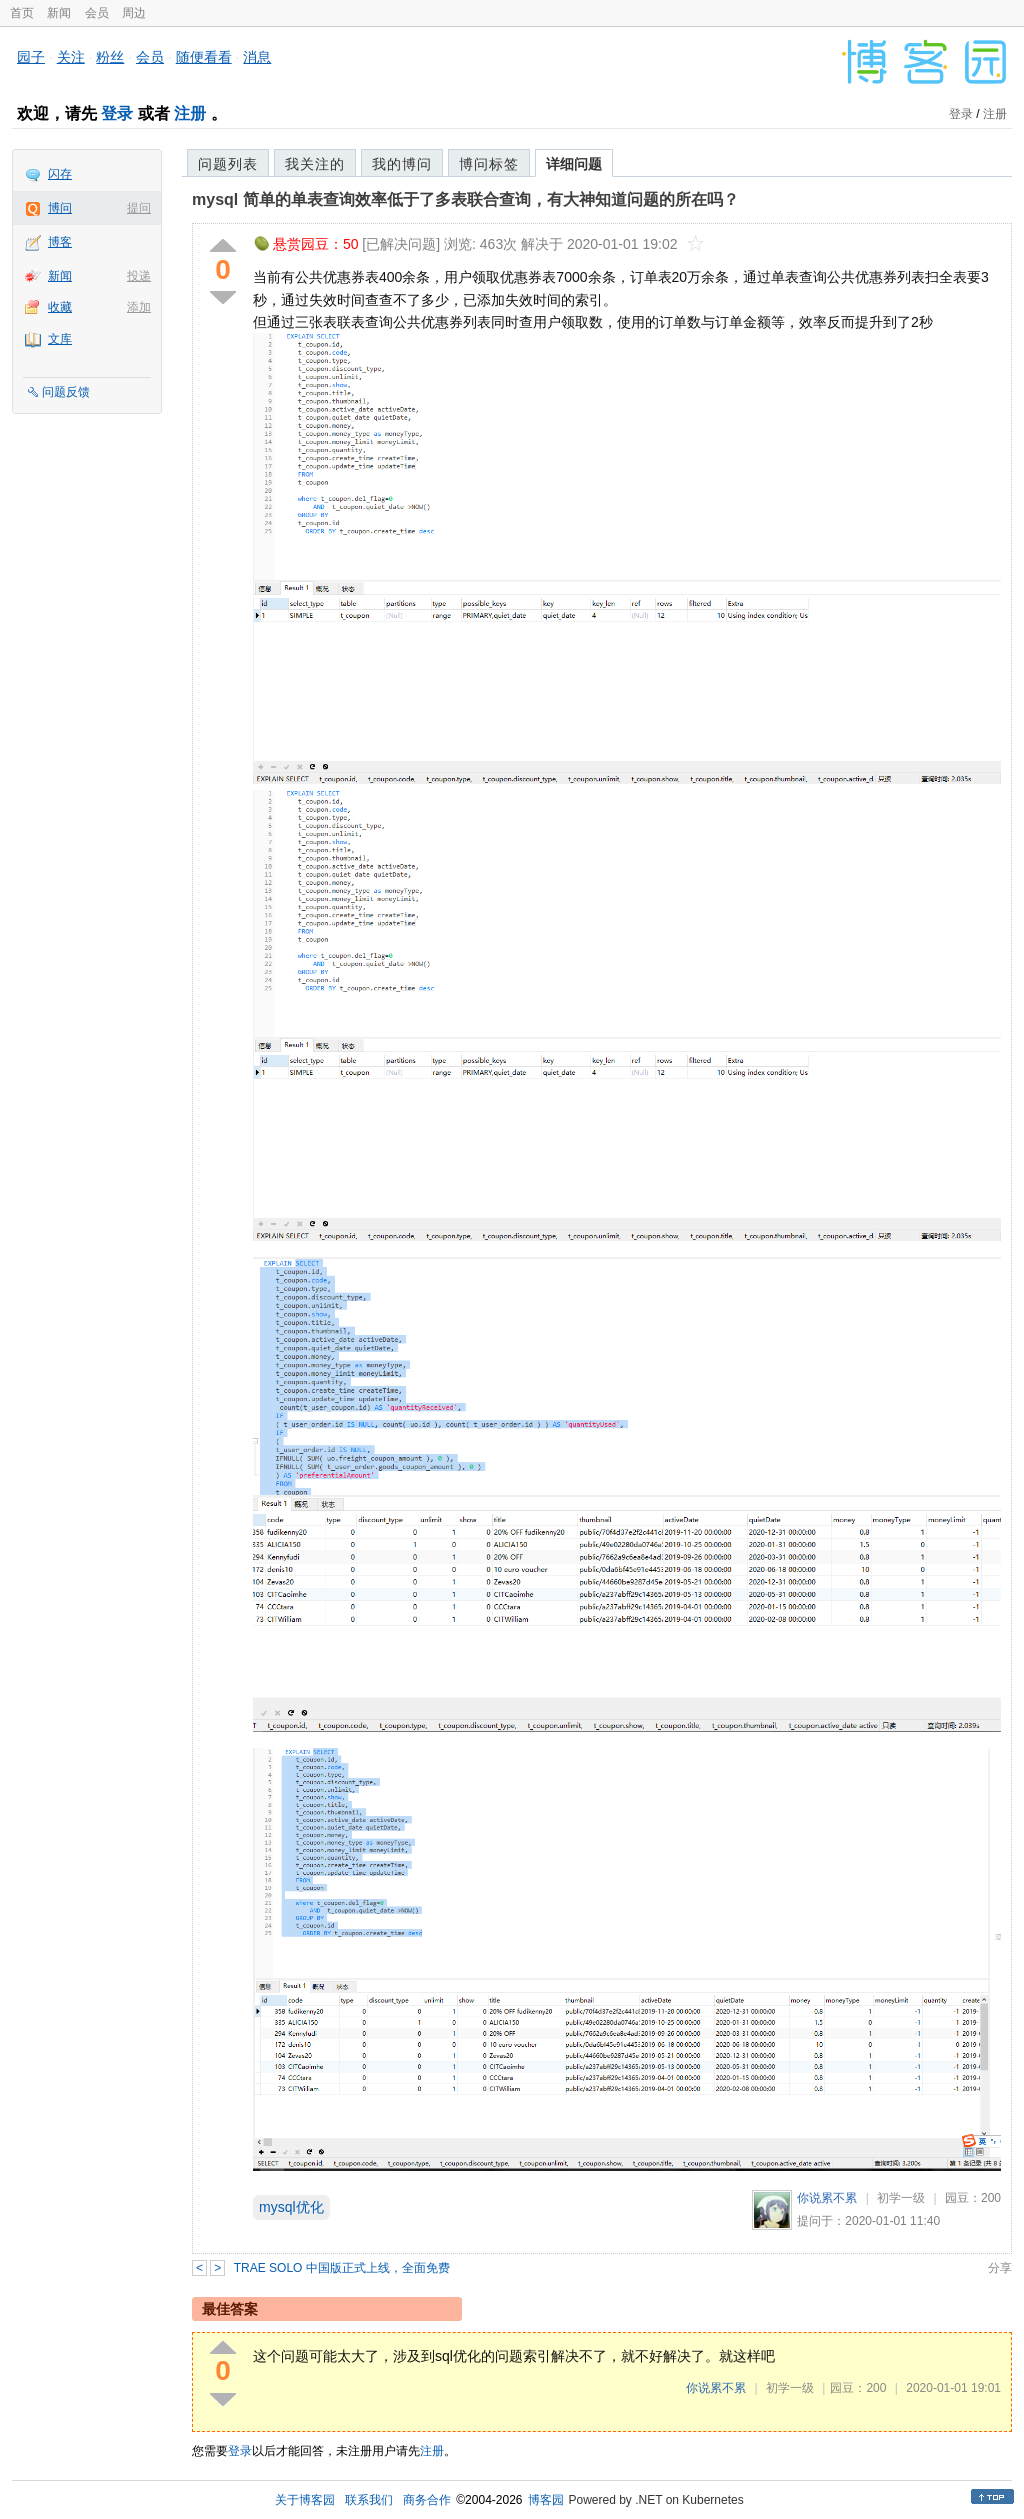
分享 (1000, 2268)
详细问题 (574, 164)
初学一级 (901, 2198)
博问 (60, 208)
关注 (71, 57)
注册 (190, 113)
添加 (139, 307)
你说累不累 (827, 2198)
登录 (117, 113)
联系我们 (369, 2500)
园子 (31, 57)
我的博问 (402, 164)
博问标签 (489, 164)
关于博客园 (305, 2500)
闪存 (60, 174)
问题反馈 (66, 392)
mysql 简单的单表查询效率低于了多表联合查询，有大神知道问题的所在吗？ (465, 199)
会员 (97, 13)
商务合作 (427, 2500)
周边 (134, 13)
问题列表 (228, 164)
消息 (257, 57)
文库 (60, 339)
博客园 (546, 2500)
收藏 (60, 307)
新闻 (59, 13)
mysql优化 (291, 2207)
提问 (139, 208)
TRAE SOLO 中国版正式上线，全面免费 (342, 2268)
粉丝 (110, 57)
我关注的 (315, 164)
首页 (22, 13)
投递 (139, 276)
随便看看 (204, 57)
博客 (60, 242)
